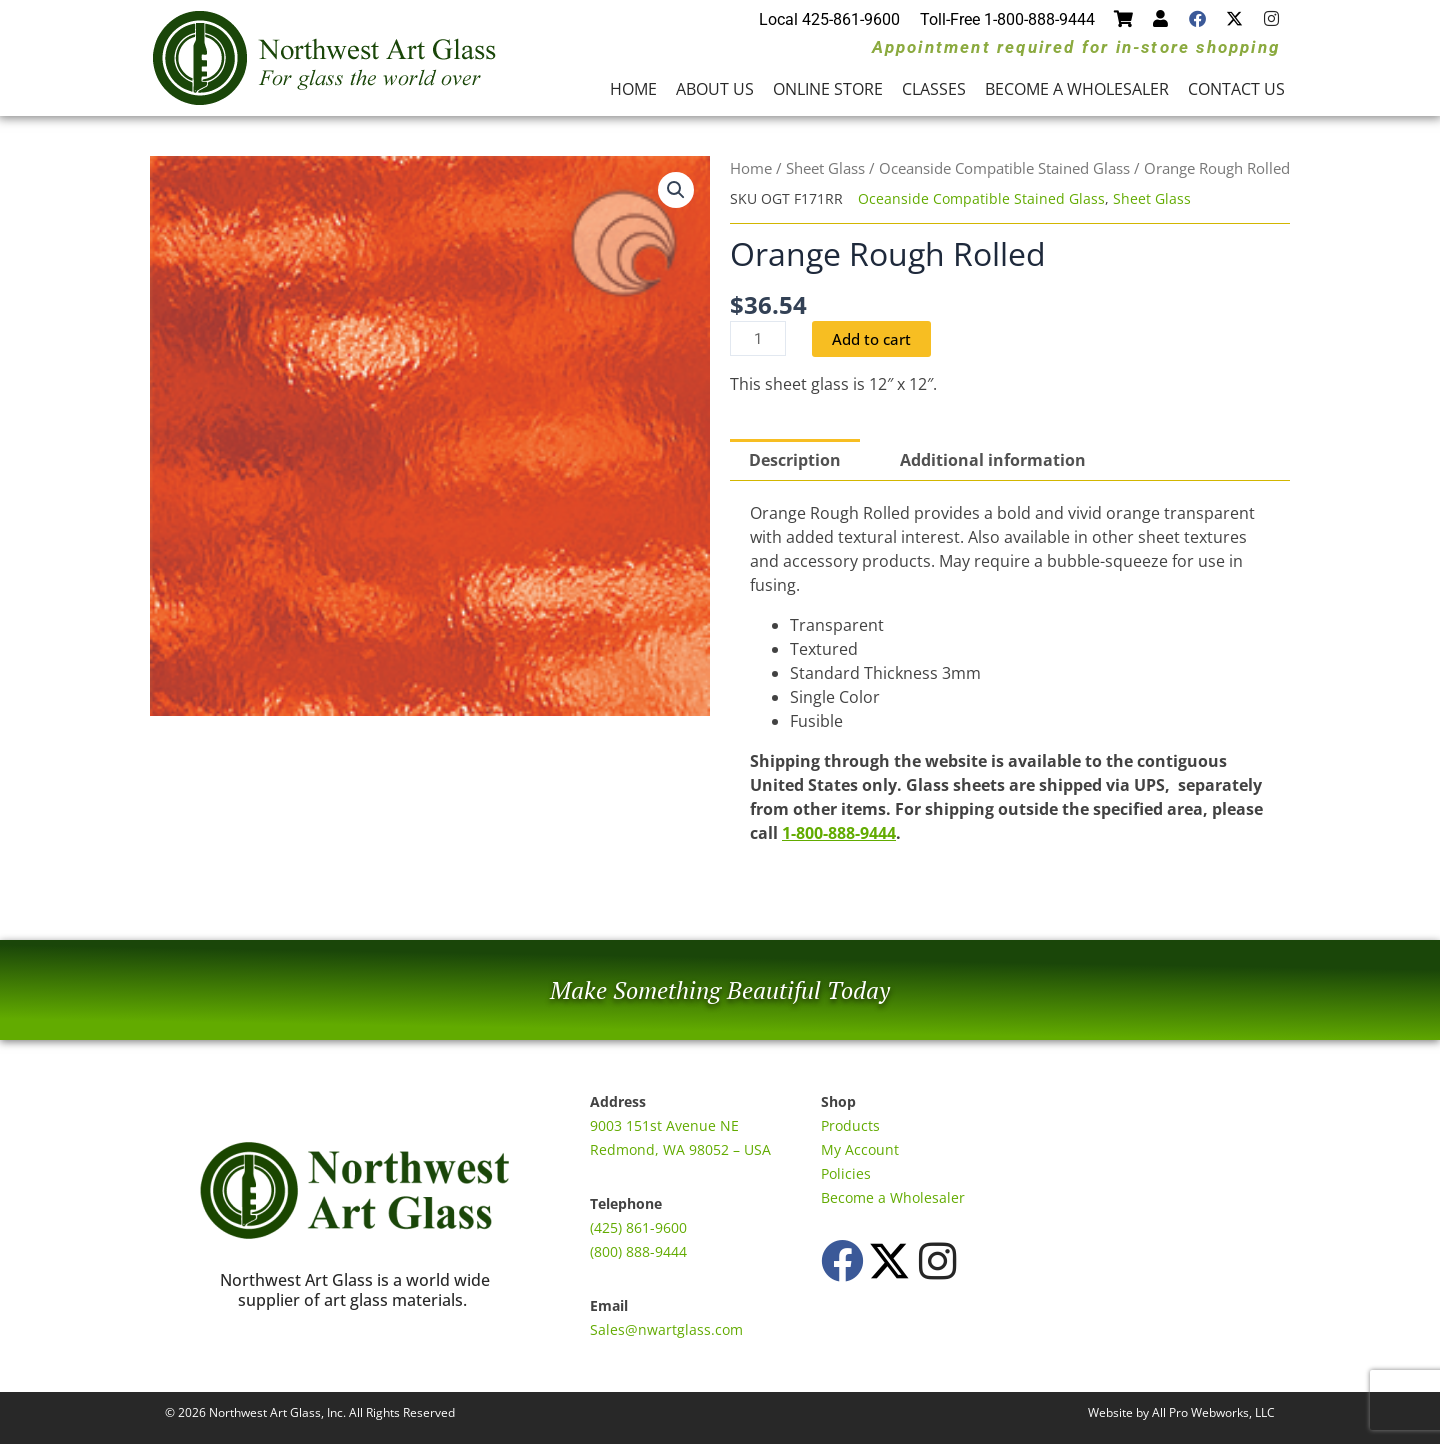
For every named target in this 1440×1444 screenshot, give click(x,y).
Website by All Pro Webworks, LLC (1181, 1412)
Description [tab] (795, 461)
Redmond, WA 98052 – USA (680, 1149)
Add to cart (876, 339)
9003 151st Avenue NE (664, 1125)
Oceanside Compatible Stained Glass (1004, 168)
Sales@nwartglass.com (666, 1329)
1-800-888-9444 (839, 834)
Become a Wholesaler (1077, 89)
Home (633, 89)
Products (850, 1125)
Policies (846, 1173)
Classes (934, 89)
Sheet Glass (825, 168)
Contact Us (1236, 89)
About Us (715, 89)
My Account (860, 1149)
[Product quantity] (759, 339)
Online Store (828, 89)
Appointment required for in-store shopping (1076, 47)
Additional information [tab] (993, 461)
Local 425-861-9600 (829, 19)
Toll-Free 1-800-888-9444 (1007, 19)
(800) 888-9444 (638, 1251)
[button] (676, 190)
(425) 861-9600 (638, 1227)
